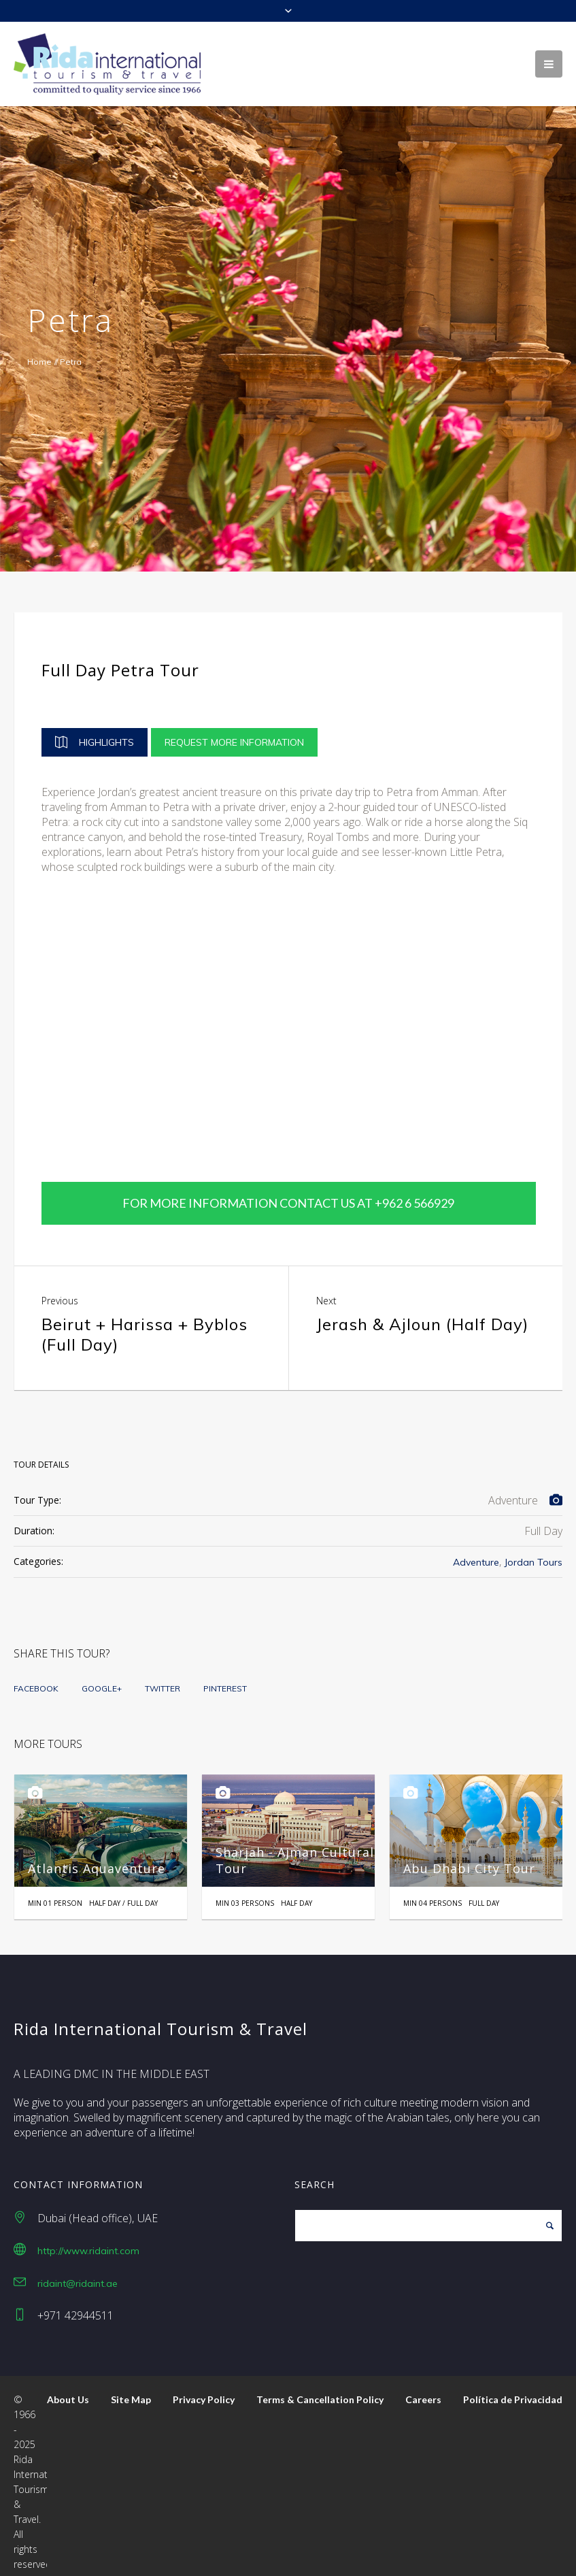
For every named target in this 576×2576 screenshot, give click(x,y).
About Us (68, 2388)
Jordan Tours (533, 1550)
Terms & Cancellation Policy (320, 2388)
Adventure (476, 1550)
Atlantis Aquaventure (96, 1856)
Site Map (131, 2388)
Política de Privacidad (512, 2388)
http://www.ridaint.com (88, 2238)
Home (39, 362)
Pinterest (225, 1676)
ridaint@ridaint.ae (77, 2271)
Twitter (162, 1676)
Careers (423, 2388)
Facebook (36, 1676)
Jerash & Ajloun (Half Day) (422, 1312)
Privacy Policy (204, 2388)
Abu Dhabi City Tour (469, 1856)
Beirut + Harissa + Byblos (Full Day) (144, 1322)
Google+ (102, 1676)
